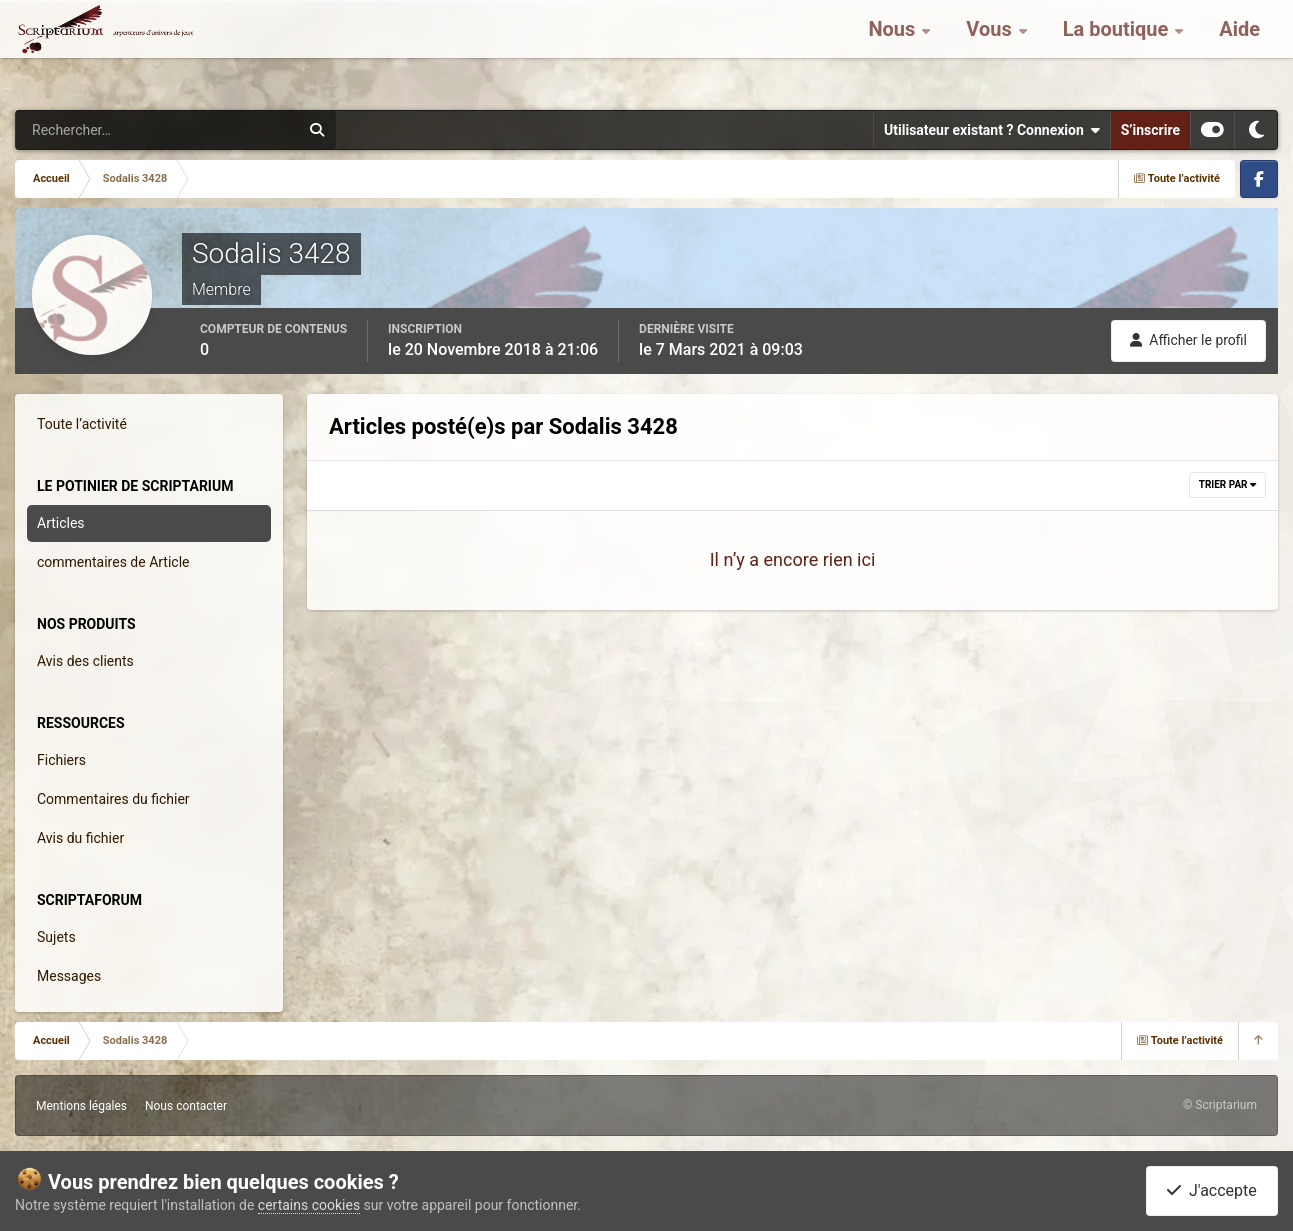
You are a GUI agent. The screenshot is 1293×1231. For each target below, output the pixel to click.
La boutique (1118, 50)
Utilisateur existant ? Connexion (992, 130)
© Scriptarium (1220, 1105)
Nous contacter (186, 1106)
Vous (991, 50)
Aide (1239, 50)
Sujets (56, 937)
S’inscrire (1150, 130)
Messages (69, 976)
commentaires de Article (113, 562)
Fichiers (61, 760)
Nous (894, 50)
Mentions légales (81, 1106)
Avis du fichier (80, 838)
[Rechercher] (103, 130)
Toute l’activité (82, 424)
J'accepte (1212, 1190)
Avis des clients (85, 661)
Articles (61, 523)
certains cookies (309, 1205)
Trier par (1227, 484)
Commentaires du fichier (113, 799)
